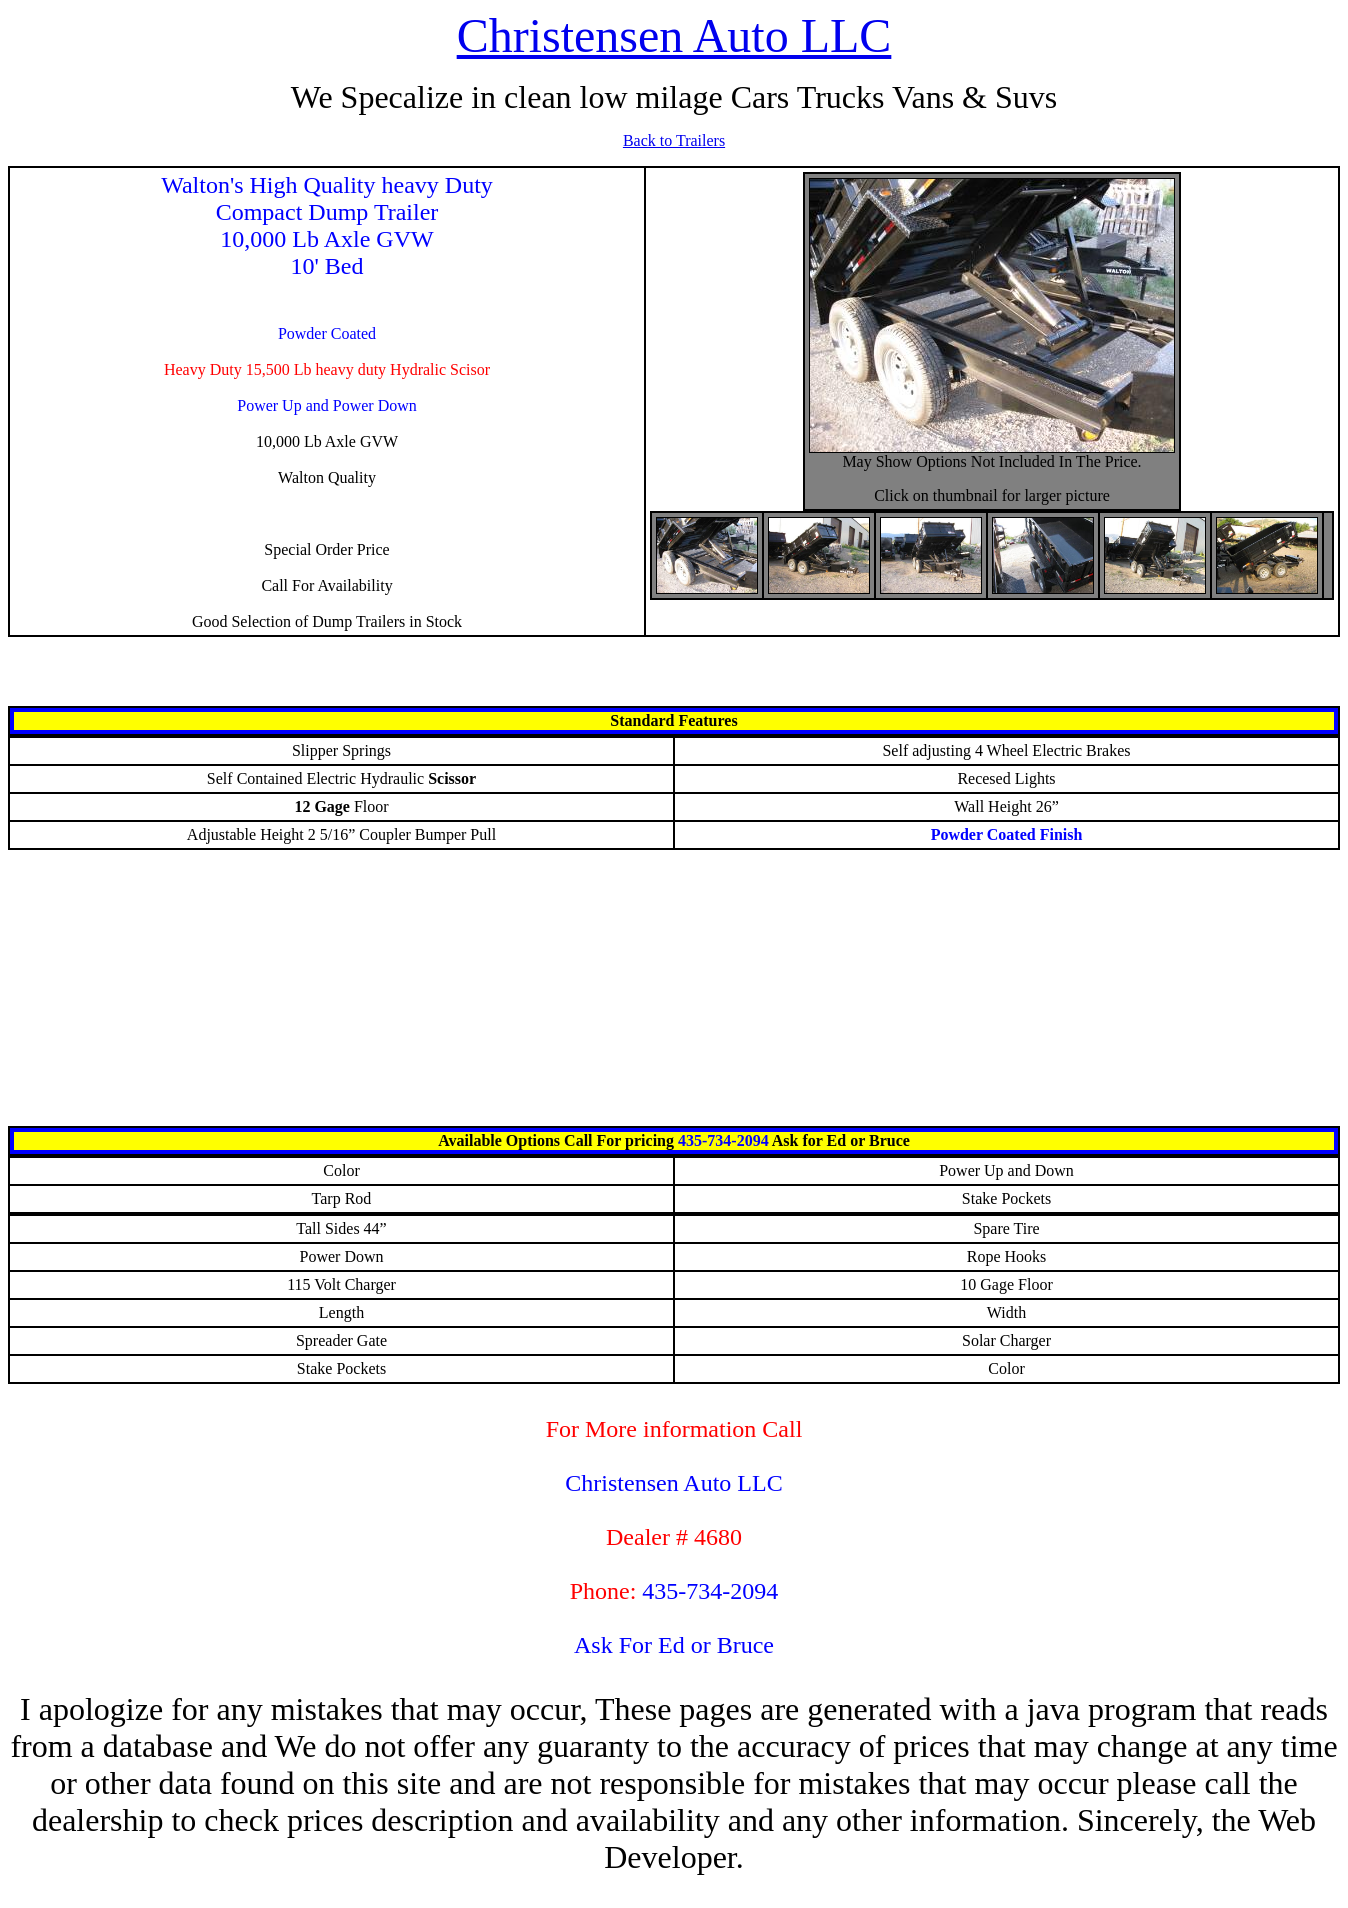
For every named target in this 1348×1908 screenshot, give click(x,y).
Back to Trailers (674, 140)
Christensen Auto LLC (674, 35)
